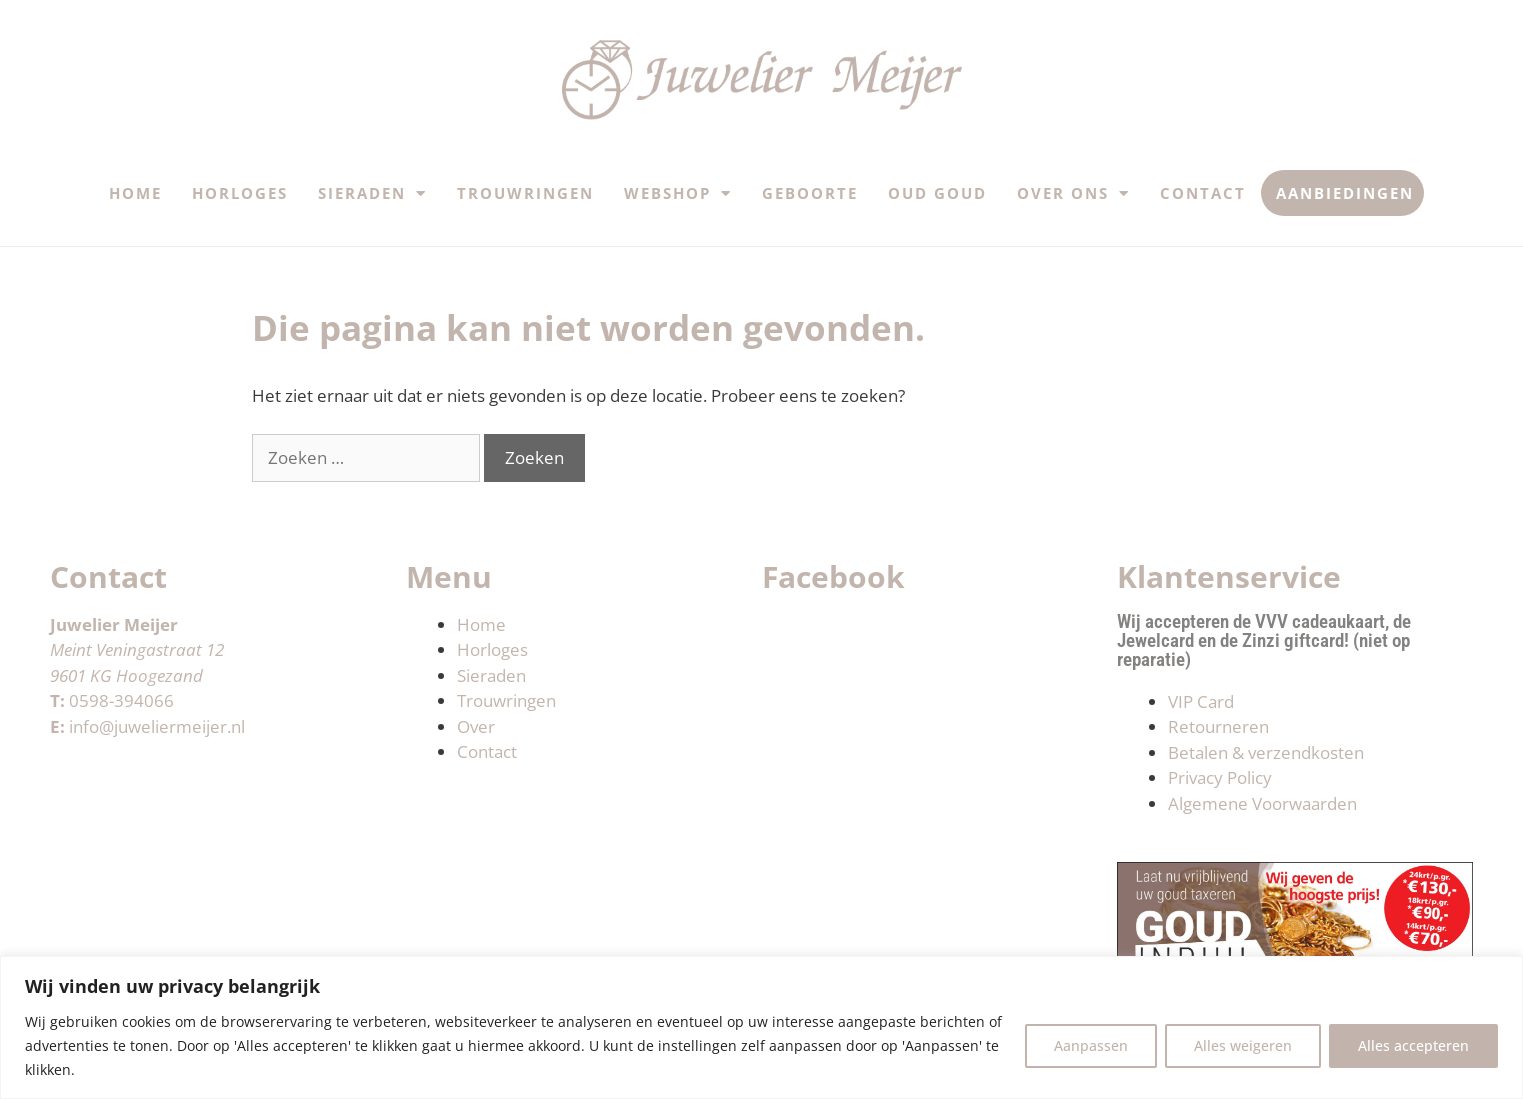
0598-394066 (121, 700)
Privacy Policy (1220, 777)
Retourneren (1218, 726)
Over (476, 726)
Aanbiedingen (1345, 193)
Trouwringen (525, 193)
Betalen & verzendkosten (1266, 752)
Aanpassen (1091, 1045)
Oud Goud (937, 193)
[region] (761, 1027)
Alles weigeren (1243, 1045)
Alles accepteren (1413, 1045)
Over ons (1073, 193)
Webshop (678, 193)
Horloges (240, 193)
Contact (1203, 193)
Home (135, 193)
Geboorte (810, 193)
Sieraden (372, 193)
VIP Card (1201, 701)
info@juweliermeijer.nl (157, 726)
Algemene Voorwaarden (1262, 803)
